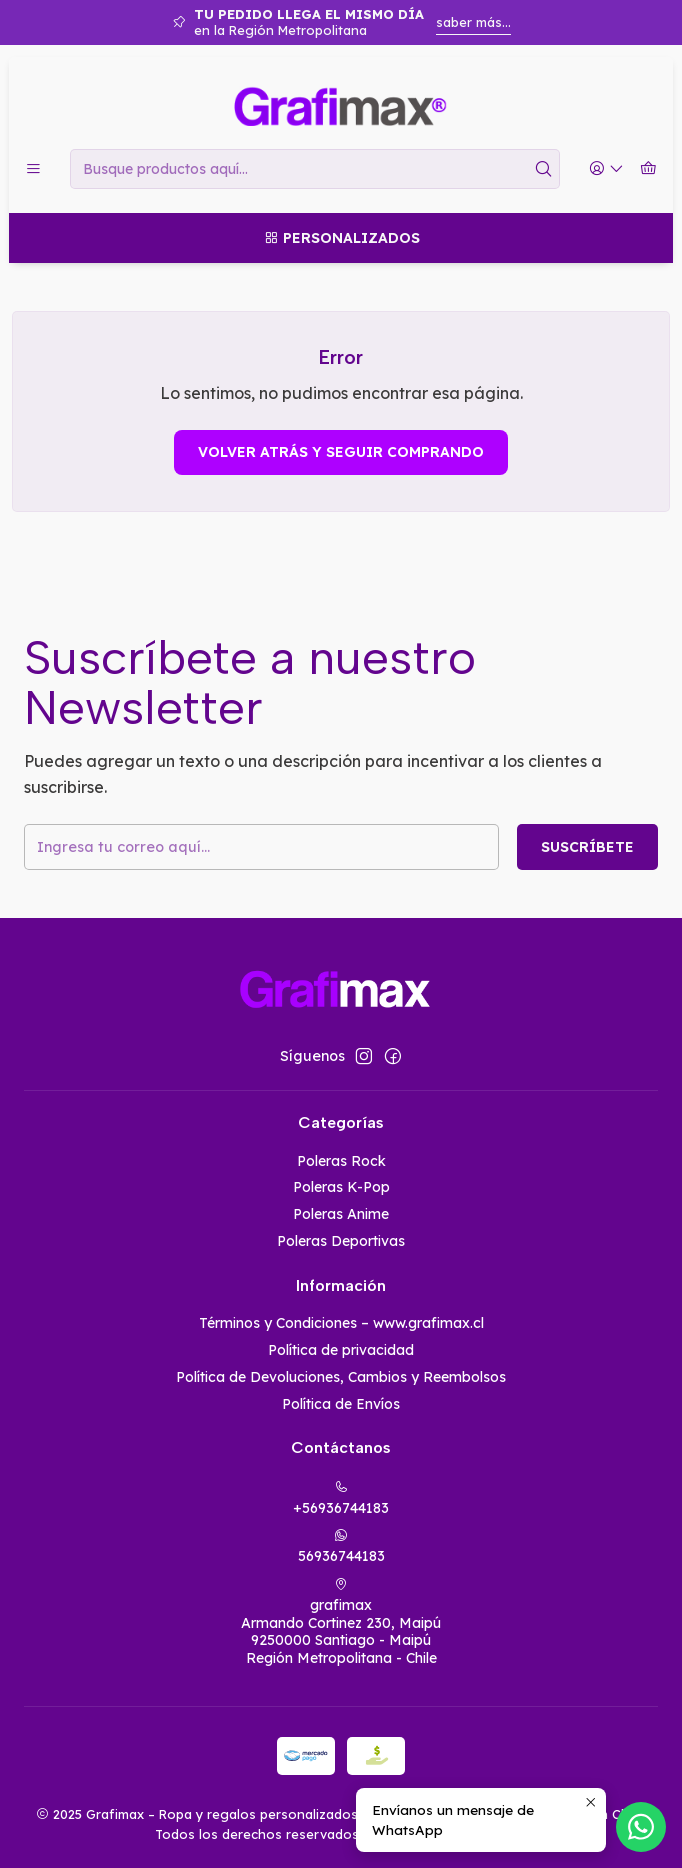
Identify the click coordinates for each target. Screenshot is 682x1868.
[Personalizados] (341, 238)
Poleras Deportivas (341, 1241)
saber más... (473, 22)
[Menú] (33, 169)
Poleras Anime (341, 1214)
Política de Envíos (341, 1404)
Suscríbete (587, 847)
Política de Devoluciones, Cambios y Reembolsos (341, 1377)
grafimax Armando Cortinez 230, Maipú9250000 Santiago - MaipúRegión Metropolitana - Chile (341, 1622)
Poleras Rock (341, 1161)
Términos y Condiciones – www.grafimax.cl (341, 1323)
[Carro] (648, 169)
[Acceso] (606, 169)
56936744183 (341, 1546)
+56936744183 (341, 1498)
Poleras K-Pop (341, 1187)
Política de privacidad (341, 1350)
